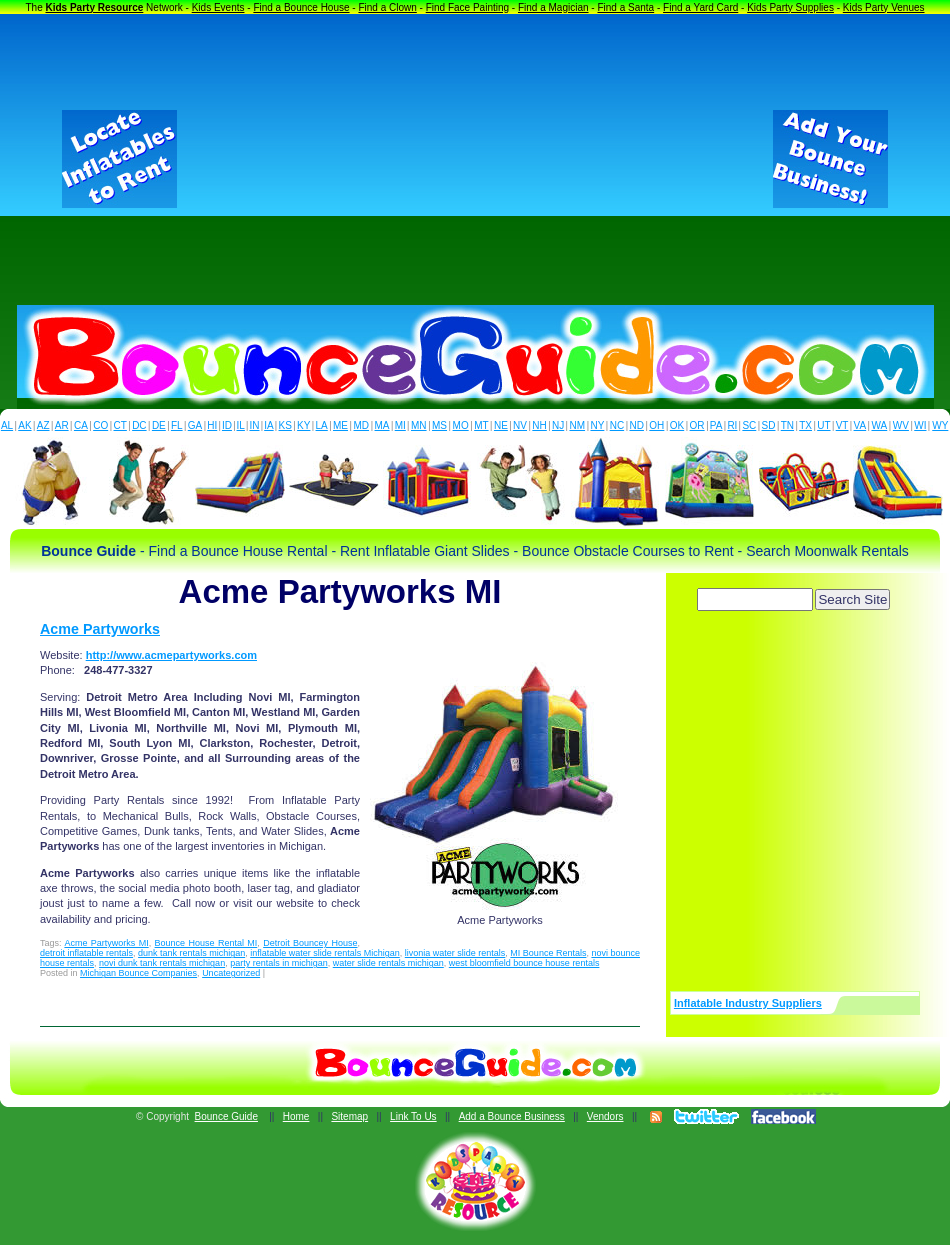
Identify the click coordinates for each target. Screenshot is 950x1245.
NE (501, 425)
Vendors (605, 1116)
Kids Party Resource (95, 7)
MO (461, 425)
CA (81, 425)
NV (520, 425)
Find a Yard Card (700, 7)
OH (656, 425)
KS (285, 425)
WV (901, 425)
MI (400, 425)
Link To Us (413, 1116)
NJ (558, 425)
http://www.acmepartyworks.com (171, 655)
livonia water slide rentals (455, 953)
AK (24, 425)
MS (439, 425)
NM (578, 425)
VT (842, 425)
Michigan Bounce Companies (138, 973)
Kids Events (218, 7)
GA (195, 425)
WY (940, 425)
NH (539, 425)
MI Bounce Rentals (548, 953)
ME (340, 425)
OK (677, 425)
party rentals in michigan (279, 963)
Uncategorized (231, 973)
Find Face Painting (467, 7)
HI (212, 425)
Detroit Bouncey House (310, 943)
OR (697, 425)
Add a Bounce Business (512, 1116)
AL (7, 425)
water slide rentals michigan (388, 963)
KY (303, 425)
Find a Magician (553, 7)
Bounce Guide (226, 1116)
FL (177, 425)
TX (805, 425)
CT (120, 425)
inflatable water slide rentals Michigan (325, 953)
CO (100, 425)
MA (382, 425)
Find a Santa (625, 7)
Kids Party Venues (884, 7)
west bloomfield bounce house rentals (524, 963)
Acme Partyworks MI (106, 943)
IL (241, 425)
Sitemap (349, 1116)
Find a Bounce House (301, 7)
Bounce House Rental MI (206, 943)
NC (617, 425)
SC (749, 425)
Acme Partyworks (100, 629)
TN (787, 425)
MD (362, 425)
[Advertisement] (475, 159)
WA (880, 425)
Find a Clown (387, 7)
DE (159, 425)
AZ (43, 425)
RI (732, 425)
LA (322, 425)
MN (419, 425)
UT (823, 425)
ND (637, 425)
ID (227, 425)
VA (860, 425)
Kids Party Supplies (790, 7)
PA (716, 425)
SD (769, 425)
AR (62, 425)
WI (920, 425)
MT (481, 425)
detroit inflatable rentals (86, 953)
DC (139, 425)
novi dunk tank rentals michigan (162, 963)
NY (597, 425)
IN (254, 425)
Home (296, 1116)
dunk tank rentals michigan (191, 953)
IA (268, 425)
